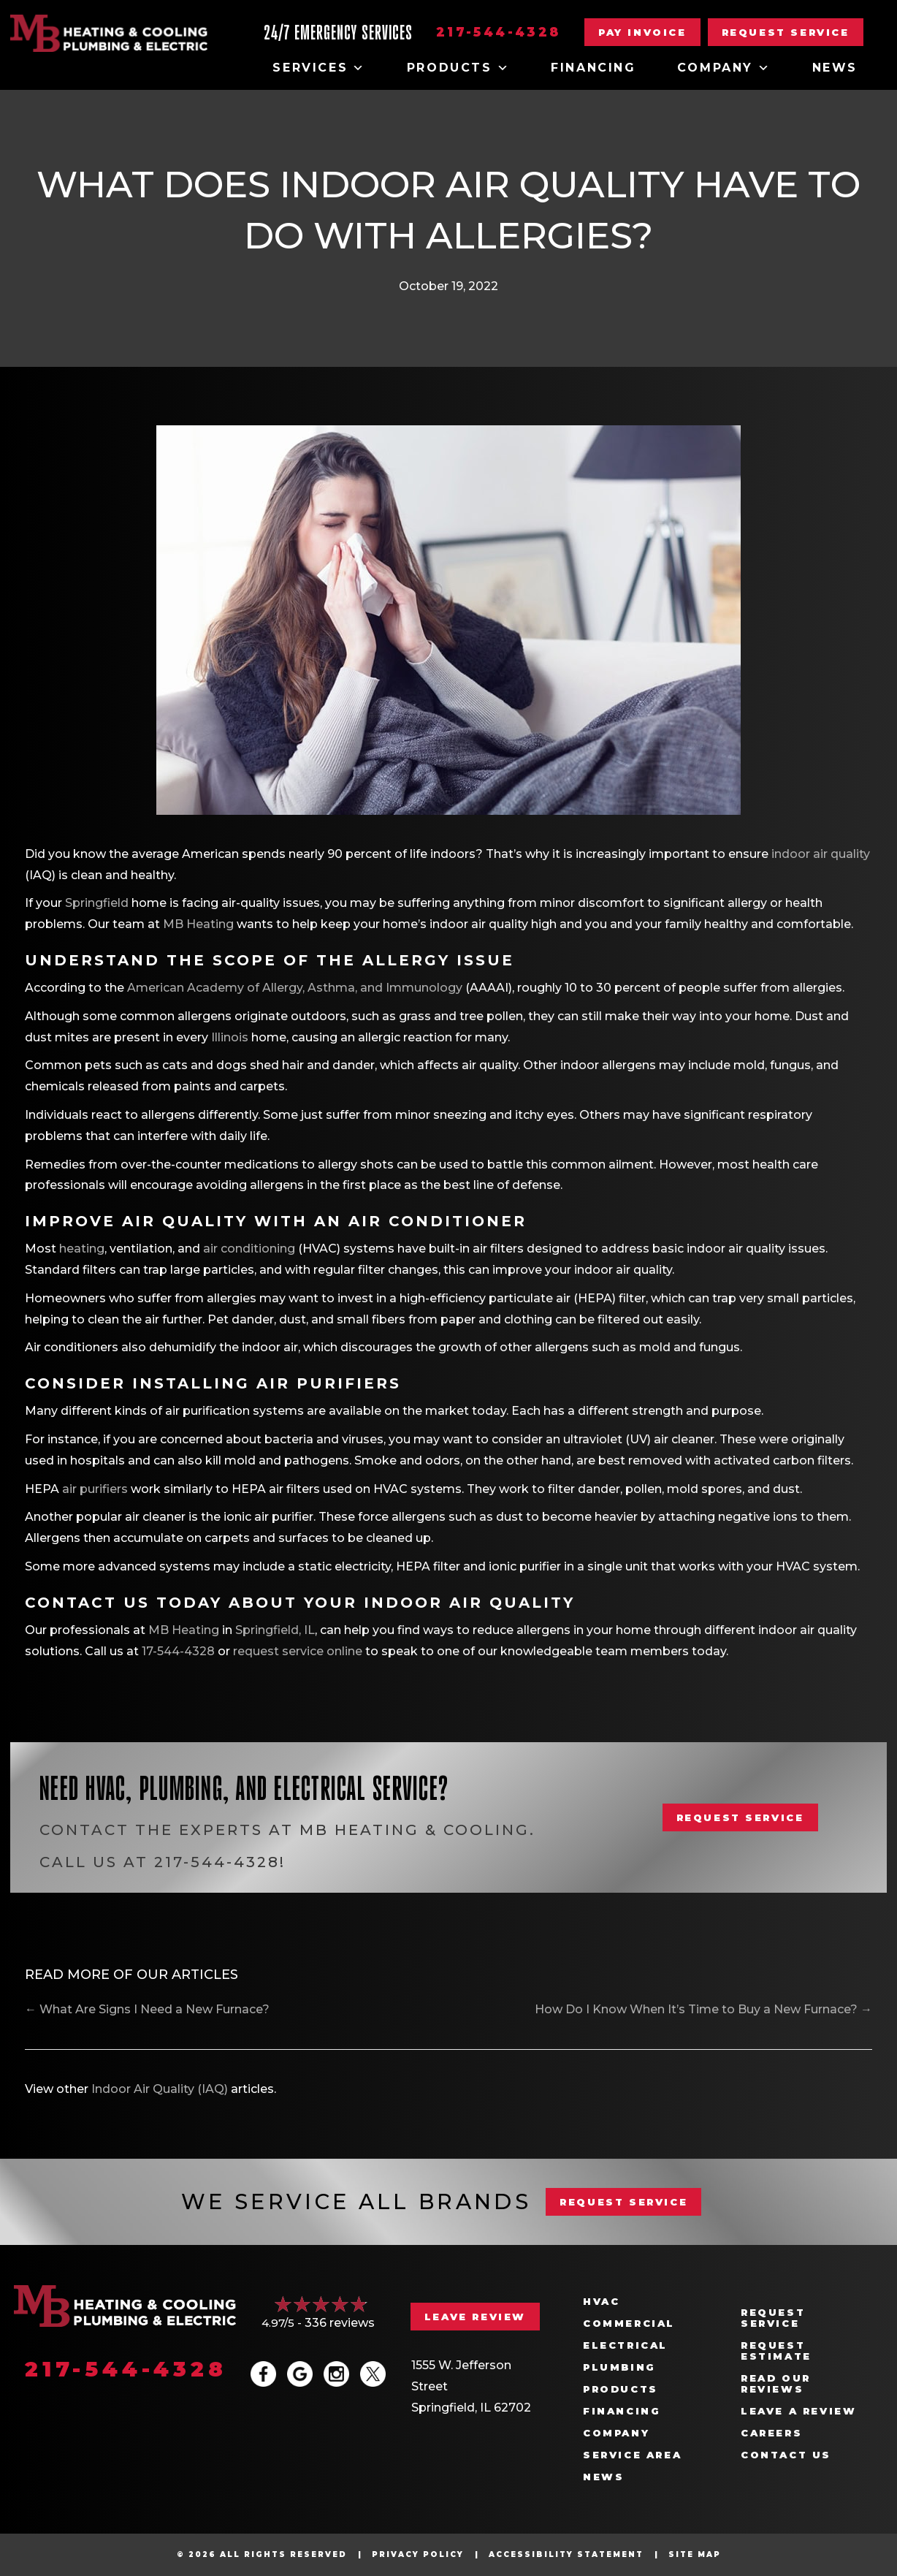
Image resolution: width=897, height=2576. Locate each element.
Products (458, 68)
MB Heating (198, 924)
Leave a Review (798, 2411)
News (835, 68)
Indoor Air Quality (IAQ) (159, 2089)
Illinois (229, 1037)
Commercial (629, 2323)
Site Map (694, 2554)
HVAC (601, 2301)
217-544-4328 (498, 32)
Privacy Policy (418, 2554)
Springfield (97, 903)
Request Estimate (776, 2351)
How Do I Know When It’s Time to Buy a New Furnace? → (703, 2009)
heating (81, 1248)
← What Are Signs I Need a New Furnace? (147, 2009)
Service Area (632, 2455)
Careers (771, 2433)
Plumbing (619, 2367)
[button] (785, 32)
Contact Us (786, 2455)
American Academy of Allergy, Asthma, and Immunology (294, 988)
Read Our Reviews (776, 2384)
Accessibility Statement (566, 2554)
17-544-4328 (178, 1651)
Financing (593, 68)
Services (318, 68)
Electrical (625, 2345)
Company (724, 68)
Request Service (773, 2318)
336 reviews (340, 2323)
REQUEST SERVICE (623, 2202)
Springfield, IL (275, 1630)
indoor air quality (820, 854)
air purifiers (96, 1489)
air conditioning (250, 1248)
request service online (297, 1651)
